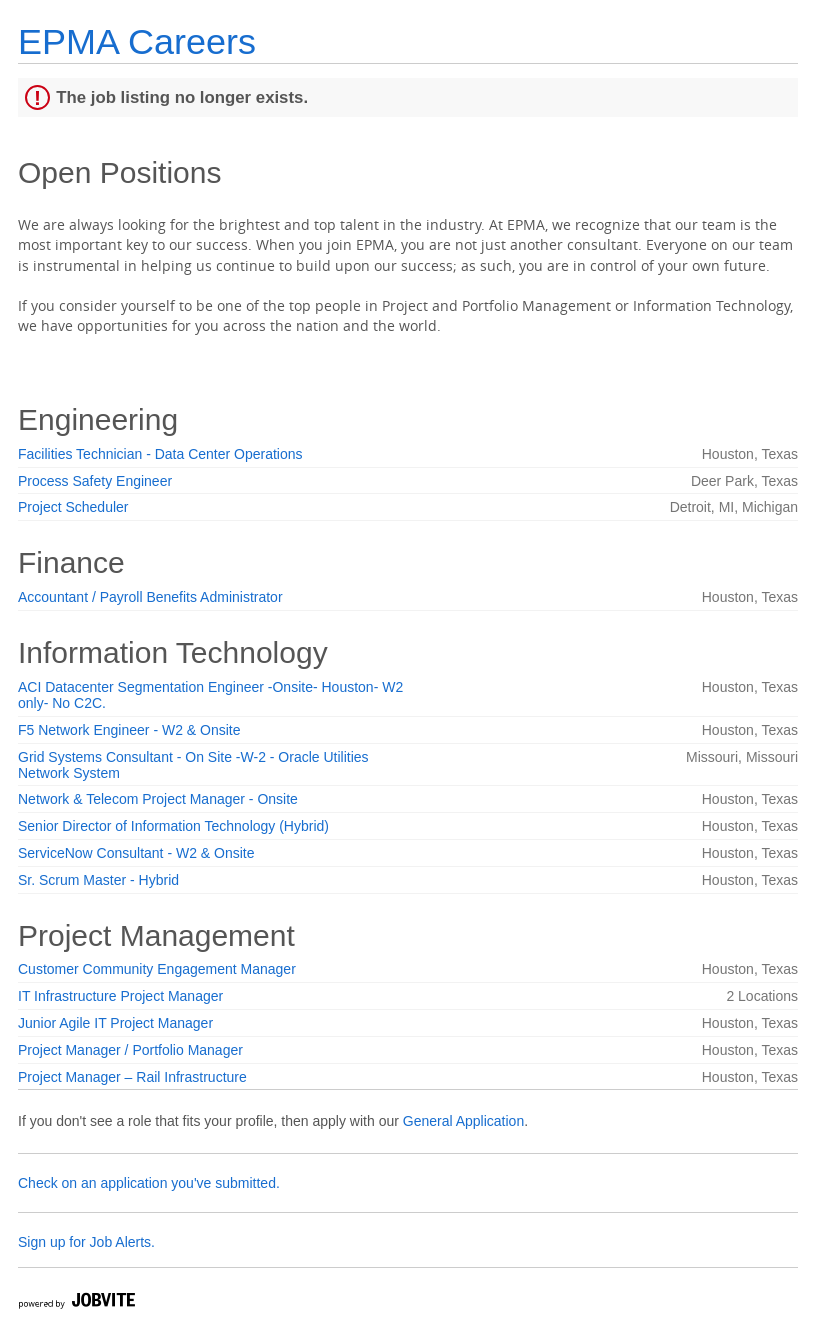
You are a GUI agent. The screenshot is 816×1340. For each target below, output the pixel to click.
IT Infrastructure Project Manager (120, 996)
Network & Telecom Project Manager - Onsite (158, 799)
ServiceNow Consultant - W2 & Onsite (136, 853)
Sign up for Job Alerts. (86, 1242)
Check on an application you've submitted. (149, 1183)
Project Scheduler (73, 507)
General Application (463, 1121)
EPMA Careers (137, 41)
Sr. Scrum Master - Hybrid (98, 880)
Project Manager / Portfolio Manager (130, 1050)
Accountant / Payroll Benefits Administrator (150, 597)
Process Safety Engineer (95, 481)
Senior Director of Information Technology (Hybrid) (173, 826)
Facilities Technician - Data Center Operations (160, 454)
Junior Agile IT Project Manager (115, 1023)
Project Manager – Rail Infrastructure (132, 1077)
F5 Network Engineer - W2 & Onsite (129, 730)
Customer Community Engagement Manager (157, 969)
